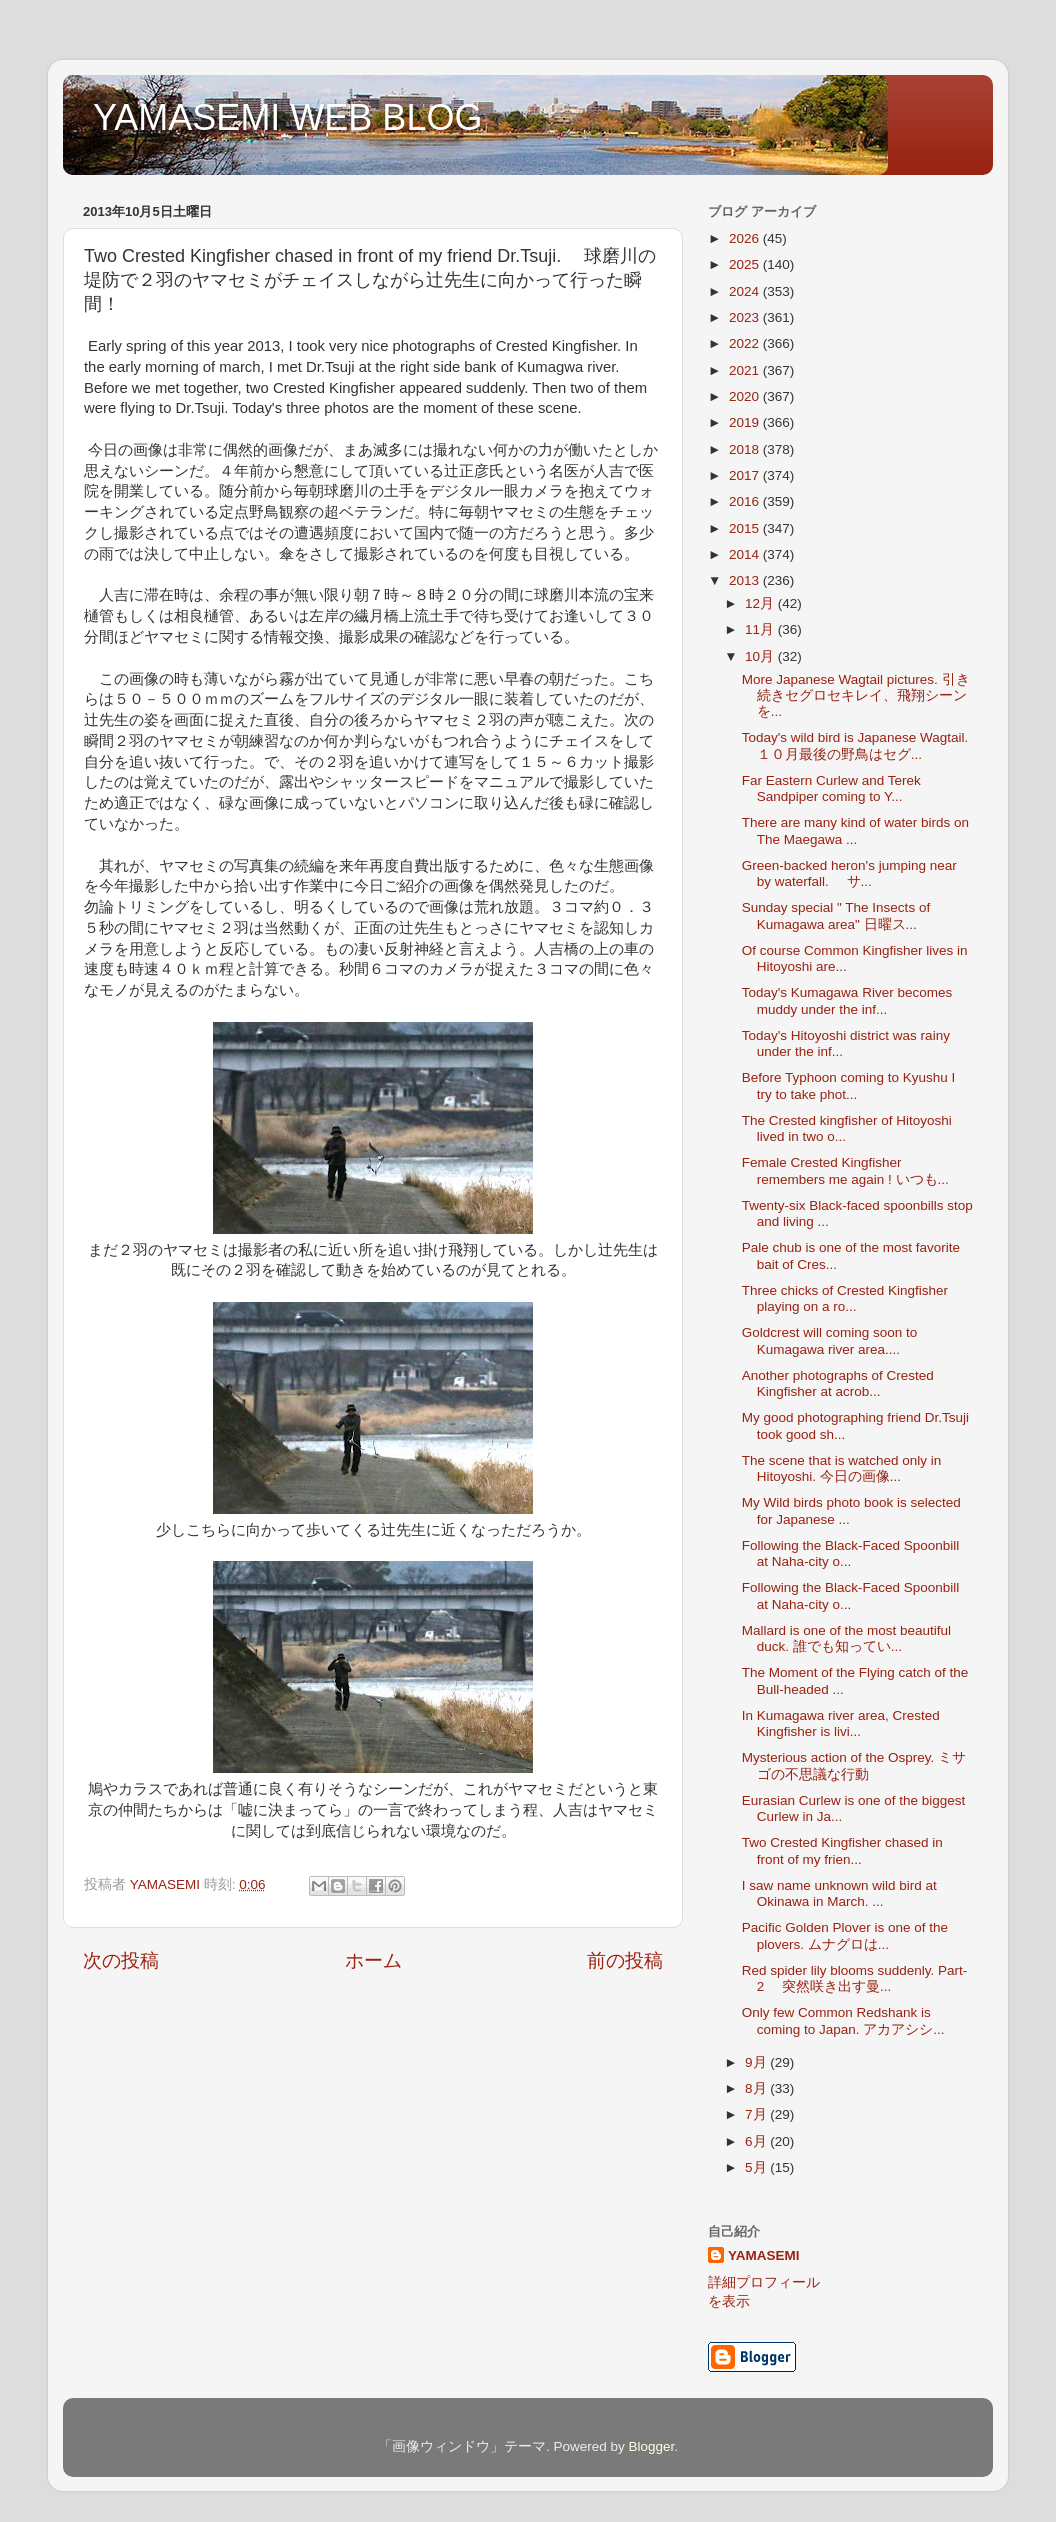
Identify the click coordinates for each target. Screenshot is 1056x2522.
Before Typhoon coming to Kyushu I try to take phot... (849, 1085)
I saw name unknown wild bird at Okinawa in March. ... (839, 1893)
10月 (761, 656)
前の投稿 (625, 1960)
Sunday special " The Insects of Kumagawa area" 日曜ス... (836, 915)
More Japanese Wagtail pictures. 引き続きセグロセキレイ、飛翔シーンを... (856, 695)
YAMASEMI (764, 2255)
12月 (761, 603)
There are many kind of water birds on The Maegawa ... (855, 830)
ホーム (373, 1960)
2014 (746, 554)
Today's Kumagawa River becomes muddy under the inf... (847, 1000)
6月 (757, 2141)
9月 (757, 2062)
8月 (757, 2088)
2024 (746, 291)
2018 (746, 449)
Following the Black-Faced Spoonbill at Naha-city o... (851, 1553)
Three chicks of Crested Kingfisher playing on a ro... (845, 1298)
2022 (746, 343)
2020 (746, 396)
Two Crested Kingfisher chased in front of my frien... (842, 1850)
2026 (746, 238)
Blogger (651, 2446)
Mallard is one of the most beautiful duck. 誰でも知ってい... (846, 1638)
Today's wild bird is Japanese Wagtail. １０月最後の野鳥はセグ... (855, 745)
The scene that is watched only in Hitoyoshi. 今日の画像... (842, 1468)
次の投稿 (121, 1960)
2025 (746, 264)
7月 (757, 2114)
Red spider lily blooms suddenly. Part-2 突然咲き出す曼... (855, 1978)
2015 (746, 528)
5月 (757, 2167)
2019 (746, 422)
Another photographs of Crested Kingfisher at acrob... (838, 1383)
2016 (746, 501)
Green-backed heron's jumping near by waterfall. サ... (849, 873)
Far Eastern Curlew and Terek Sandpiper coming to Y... (831, 788)
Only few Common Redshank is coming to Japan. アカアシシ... (843, 2020)
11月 (761, 629)
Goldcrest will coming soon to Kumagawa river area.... (830, 1340)
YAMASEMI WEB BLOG (287, 117)
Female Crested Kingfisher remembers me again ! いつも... (845, 1170)
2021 (746, 370)
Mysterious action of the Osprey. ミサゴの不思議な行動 (854, 1765)
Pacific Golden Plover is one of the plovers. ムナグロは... (845, 1935)
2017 (746, 475)
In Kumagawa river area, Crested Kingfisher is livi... (841, 1723)
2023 (746, 317)
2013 (746, 580)
